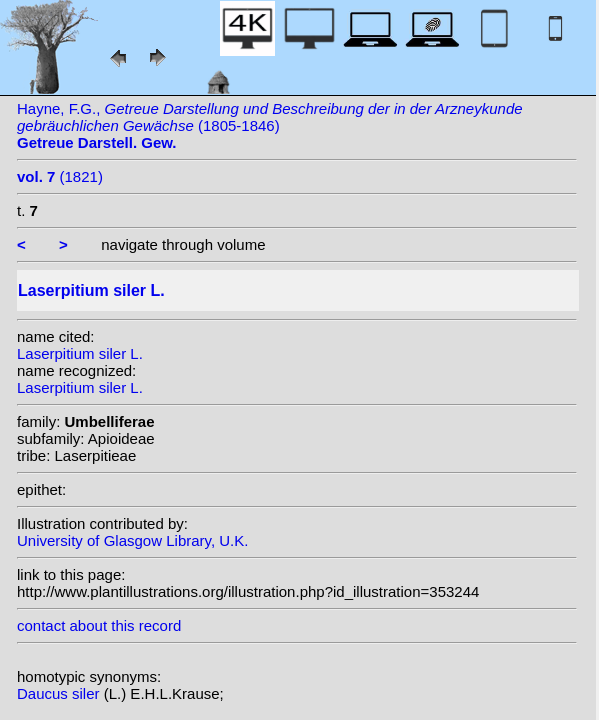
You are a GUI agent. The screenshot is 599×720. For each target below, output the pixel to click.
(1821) (60, 176)
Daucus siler (60, 693)
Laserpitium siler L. (80, 353)
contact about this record (99, 625)
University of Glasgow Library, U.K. (132, 540)
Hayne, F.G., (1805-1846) (270, 125)
